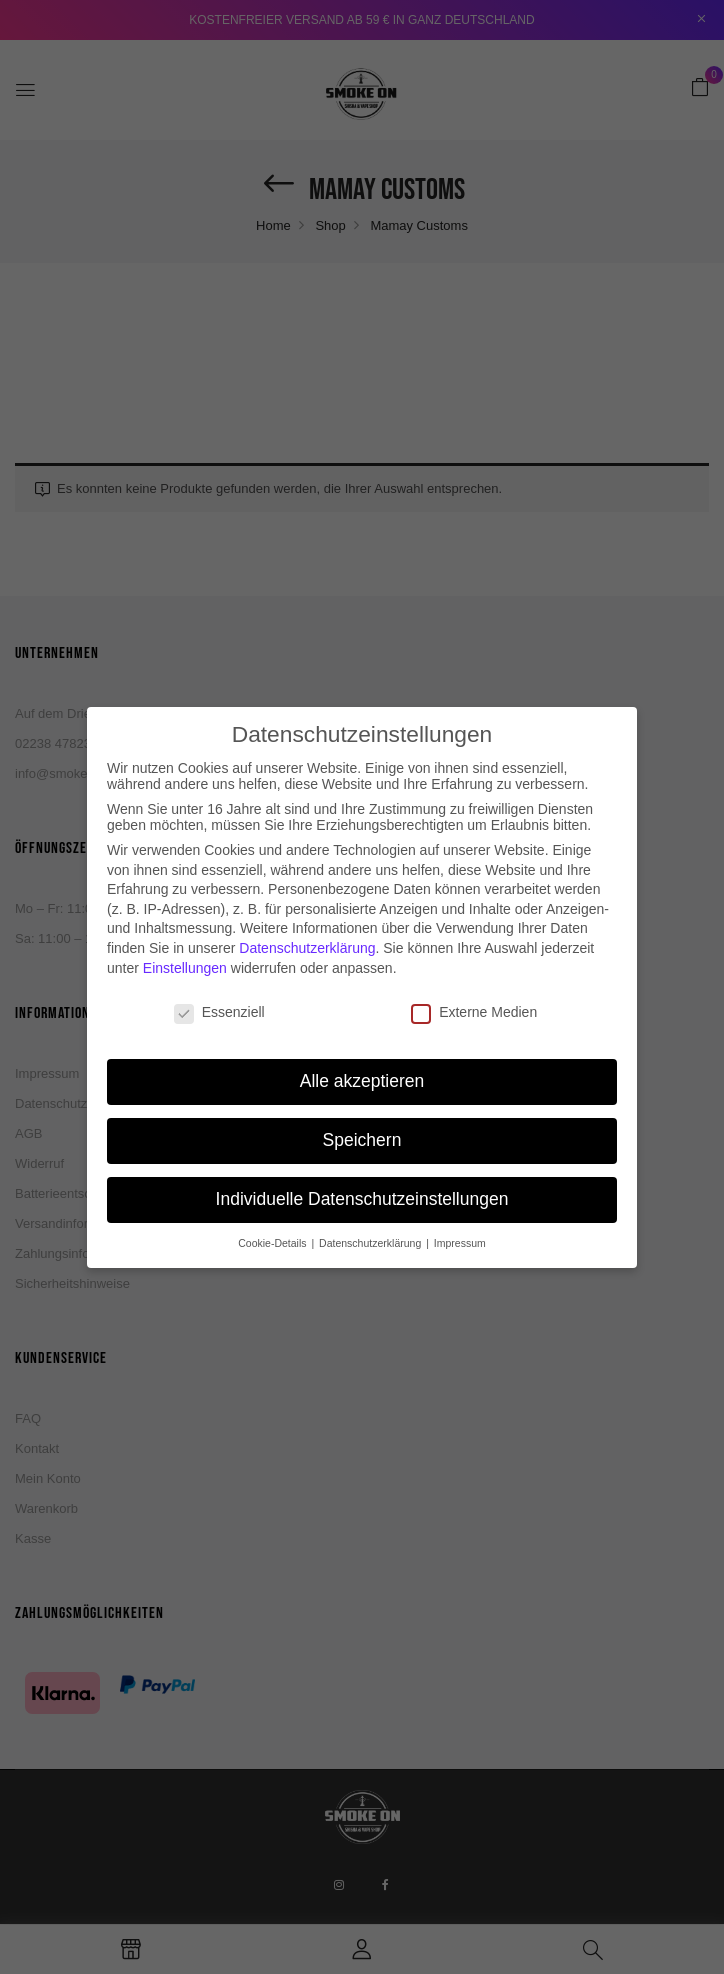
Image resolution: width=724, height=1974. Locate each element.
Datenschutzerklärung (307, 915)
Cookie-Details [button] (273, 1210)
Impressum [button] (460, 1210)
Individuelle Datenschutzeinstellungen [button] (362, 1166)
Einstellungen (185, 934)
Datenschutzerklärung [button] (371, 1210)
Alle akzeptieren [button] (362, 1048)
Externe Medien (474, 979)
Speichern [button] (362, 1107)
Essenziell (219, 979)
